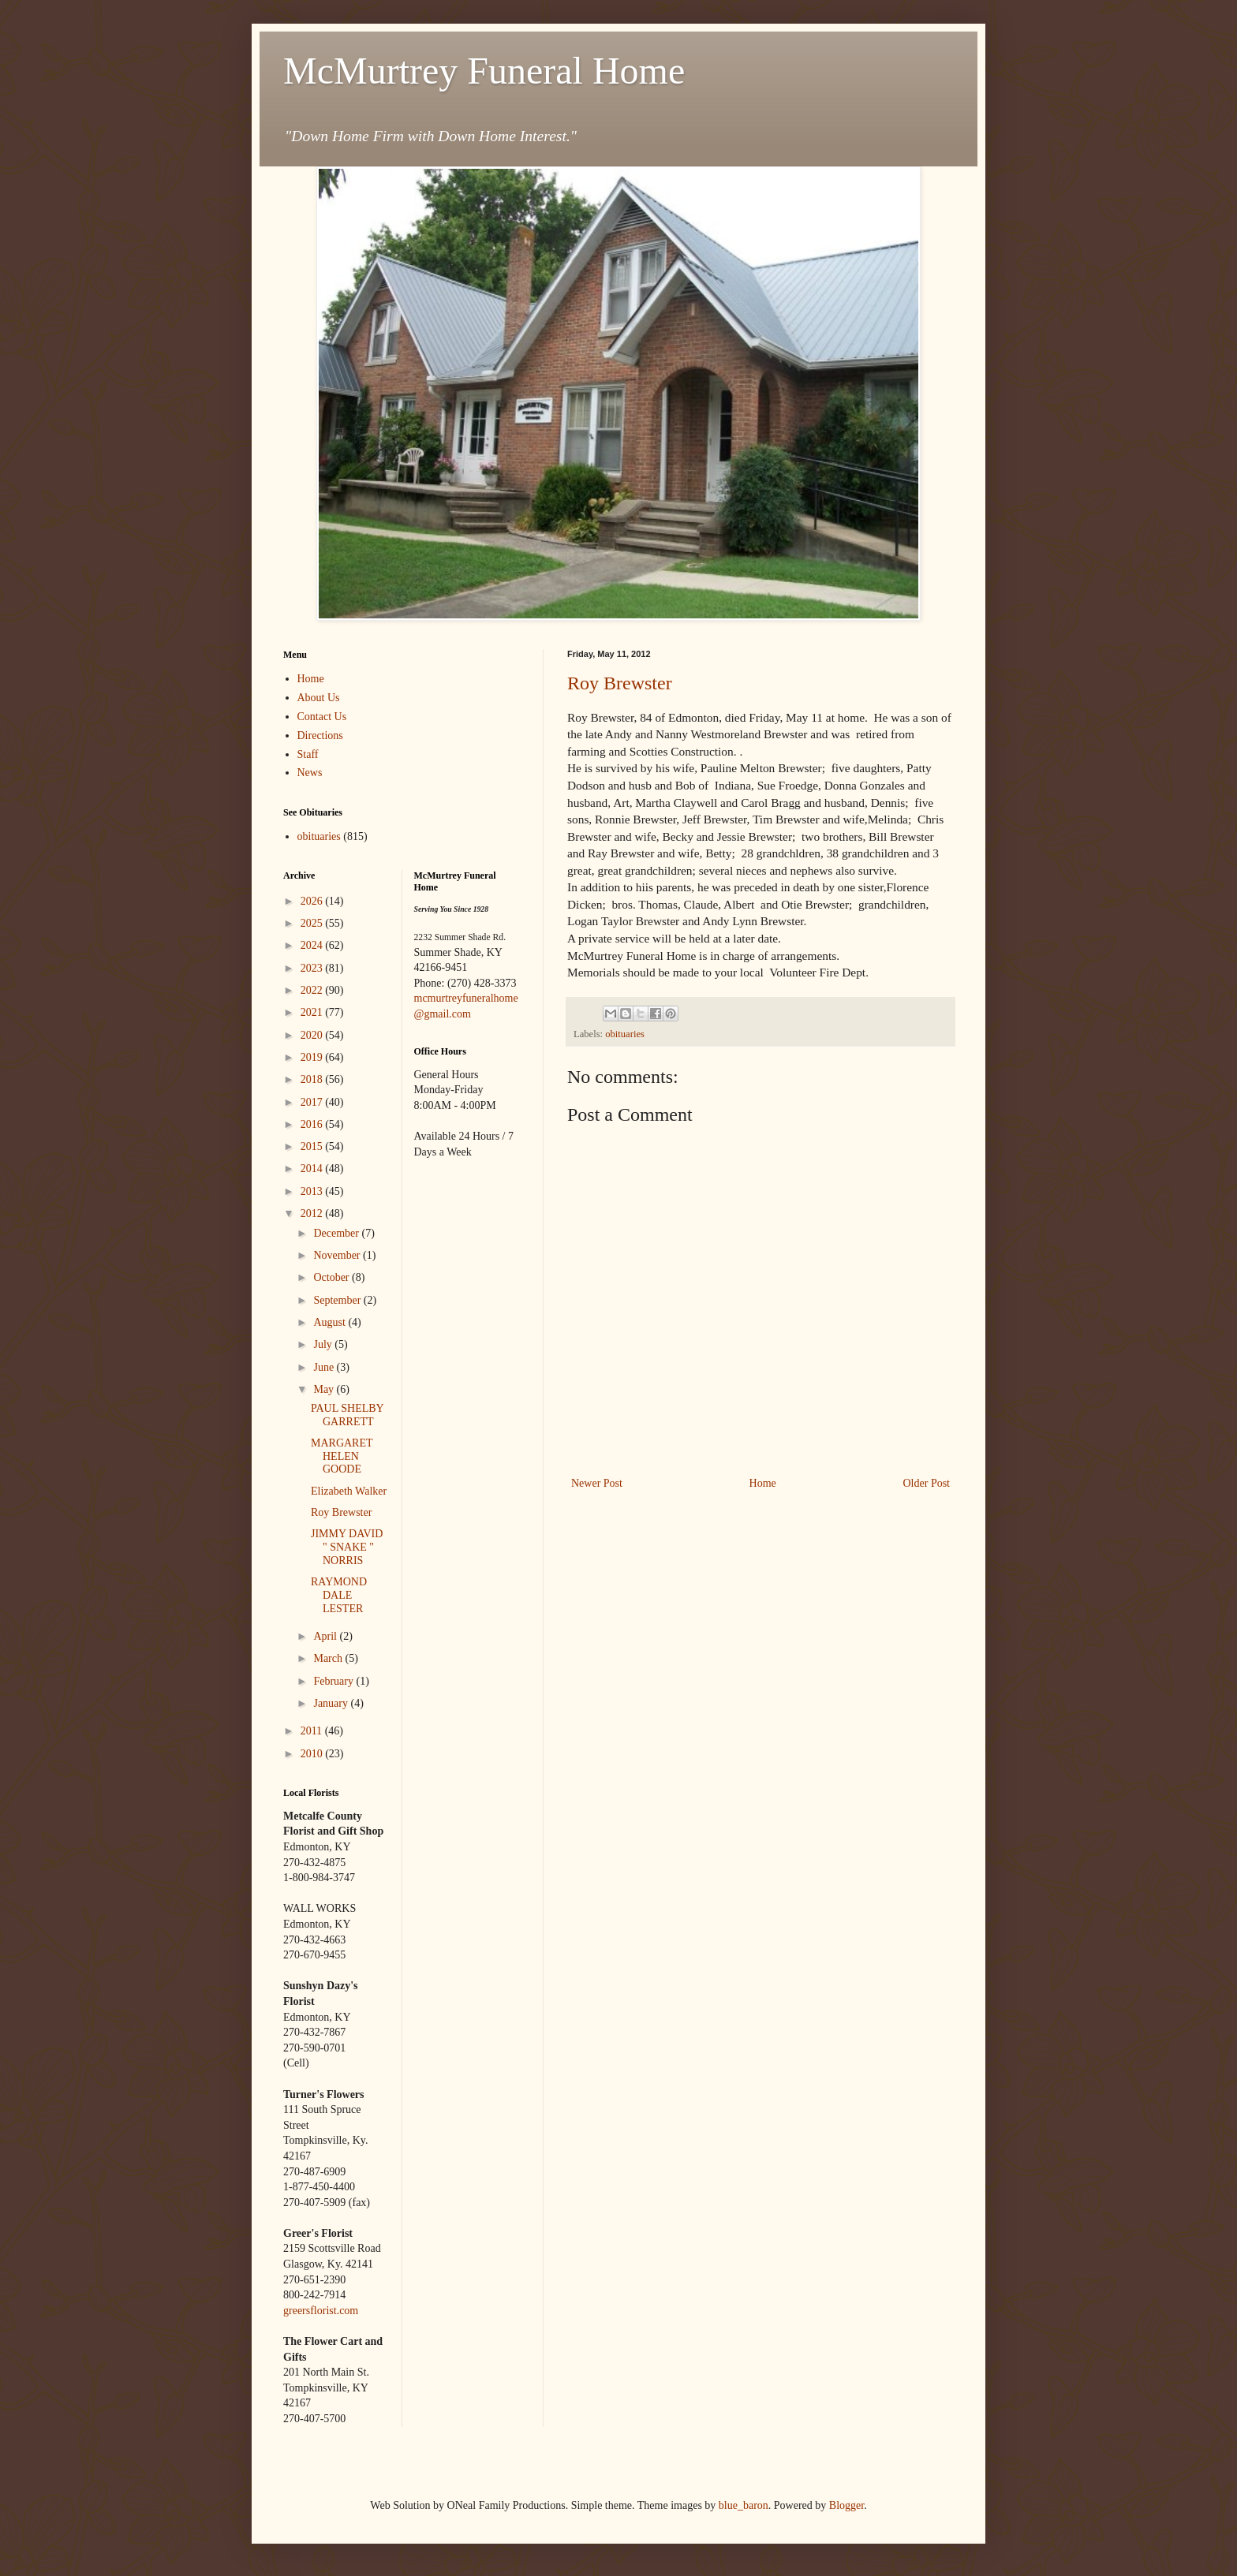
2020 (313, 1035)
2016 (313, 1124)
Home (762, 1483)
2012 (313, 1213)
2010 (313, 1754)
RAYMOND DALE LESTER (339, 1595)
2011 (313, 1731)
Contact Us (322, 716)
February (334, 1681)
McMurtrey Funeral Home (484, 70)
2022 (313, 990)
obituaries (625, 1034)
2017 (313, 1102)
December (337, 1233)
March (329, 1658)
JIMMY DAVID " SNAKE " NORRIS (347, 1547)
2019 (313, 1057)
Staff (308, 754)
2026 (313, 901)
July (323, 1344)
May (324, 1389)
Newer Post (596, 1483)
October (332, 1277)
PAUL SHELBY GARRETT (347, 1415)
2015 (313, 1146)
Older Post (927, 1483)
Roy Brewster (619, 683)
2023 (313, 968)
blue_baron (743, 2505)
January (331, 1703)
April (326, 1636)
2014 (313, 1168)
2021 (313, 1012)
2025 (313, 923)
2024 (313, 945)
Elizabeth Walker (349, 1491)
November (338, 1255)
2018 (313, 1079)
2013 (313, 1191)
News (310, 772)
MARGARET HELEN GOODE (341, 1456)
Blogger (846, 2505)
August (330, 1322)
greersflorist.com (320, 2311)
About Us (318, 698)
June (324, 1367)
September (338, 1300)
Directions (320, 735)
